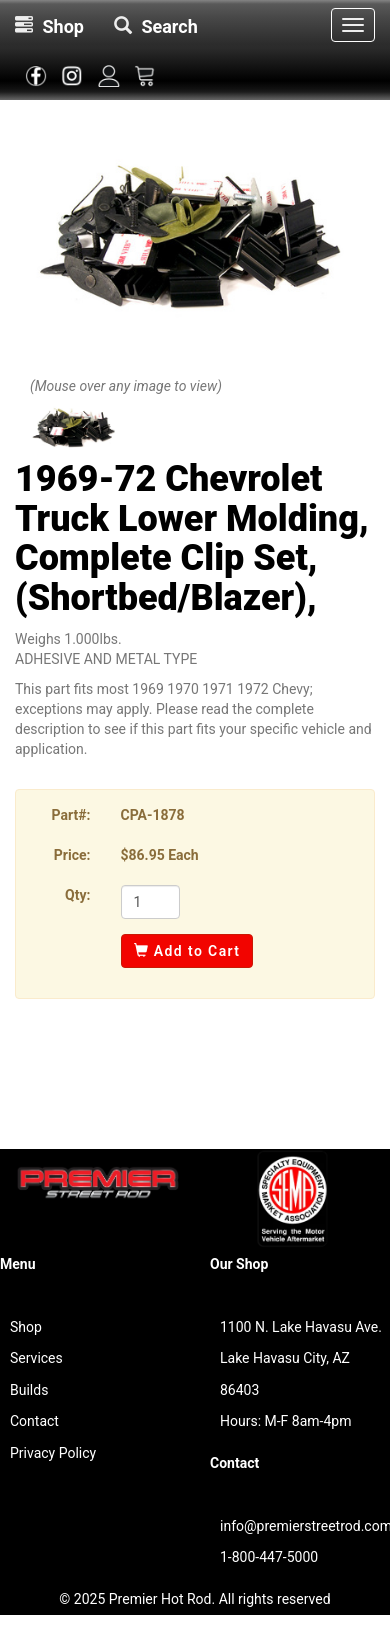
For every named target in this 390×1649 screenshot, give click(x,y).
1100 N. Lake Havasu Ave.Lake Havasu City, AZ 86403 (301, 1358)
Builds (29, 1390)
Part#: (71, 815)
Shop (26, 1327)
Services (36, 1358)
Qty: (77, 895)
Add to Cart (187, 951)
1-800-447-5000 (269, 1557)
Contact (34, 1421)
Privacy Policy (53, 1453)
